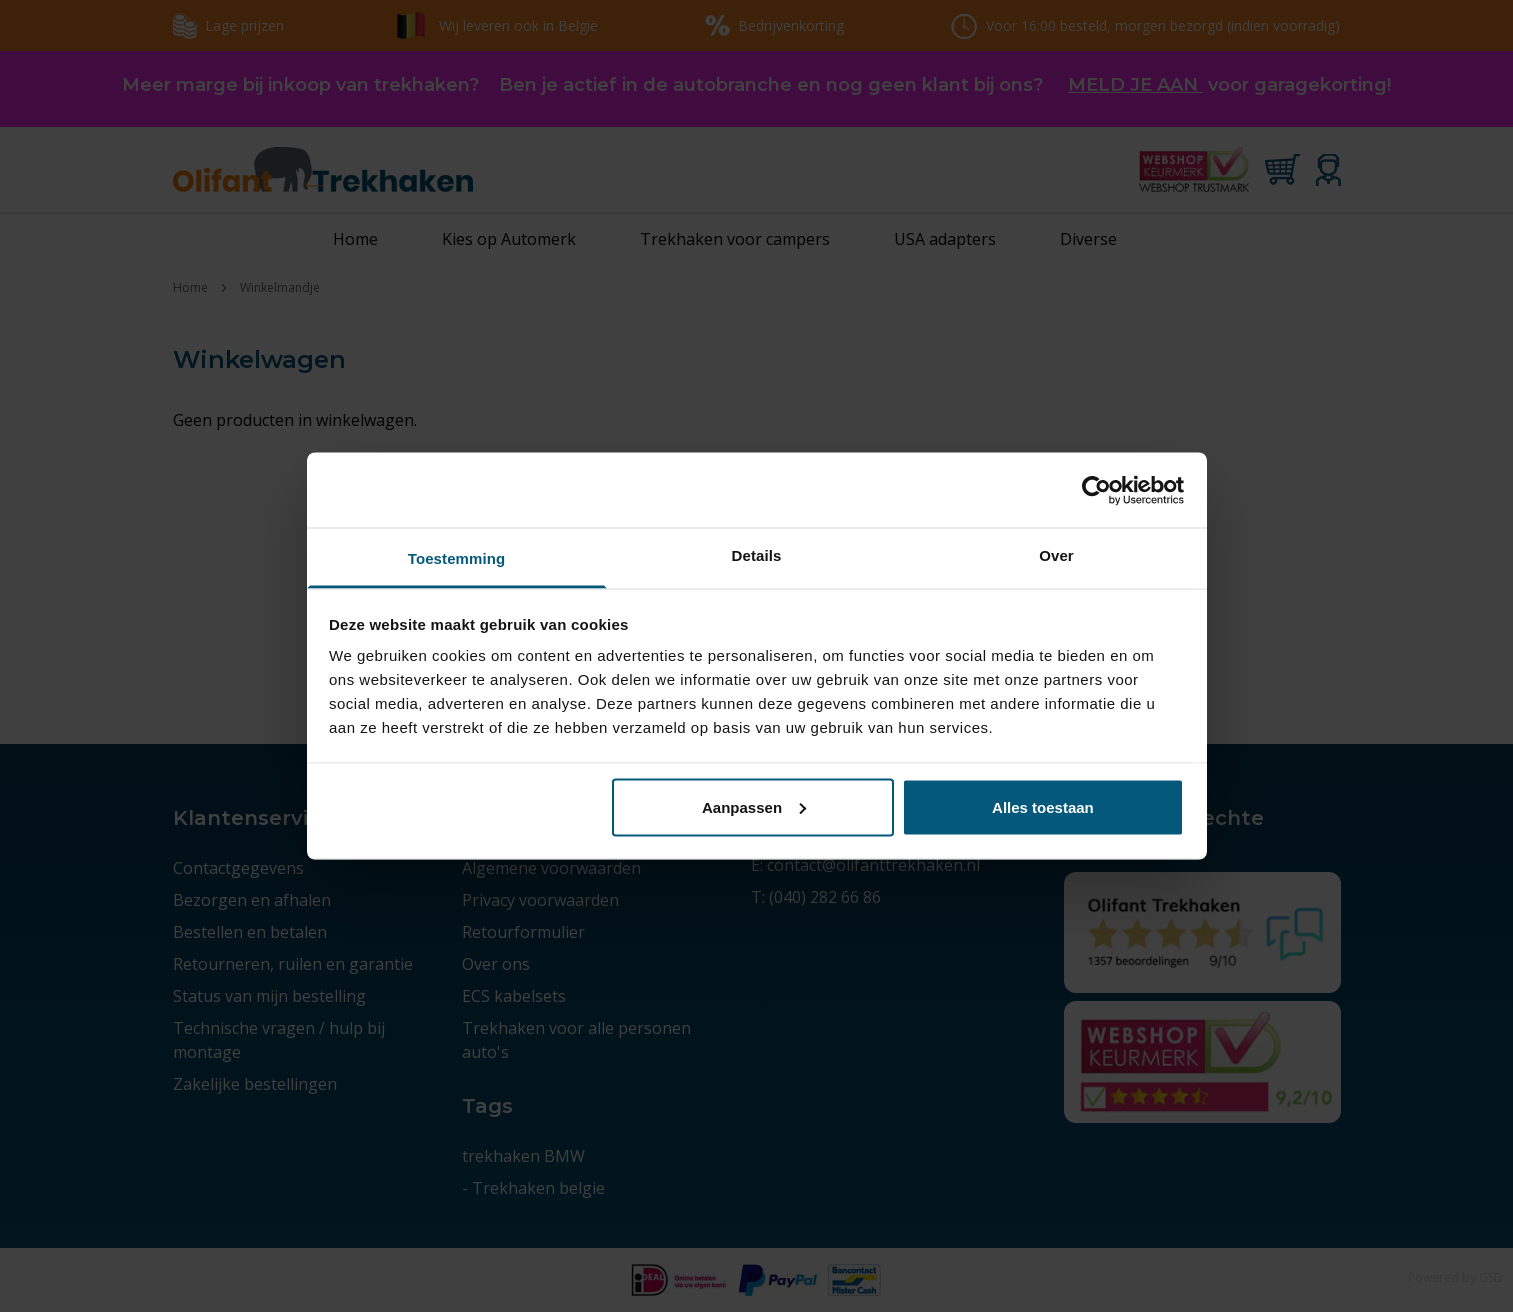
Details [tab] (757, 555)
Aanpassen (754, 806)
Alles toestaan (1043, 806)
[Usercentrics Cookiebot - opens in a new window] (1096, 490)
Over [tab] (1056, 555)
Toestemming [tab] (457, 558)
